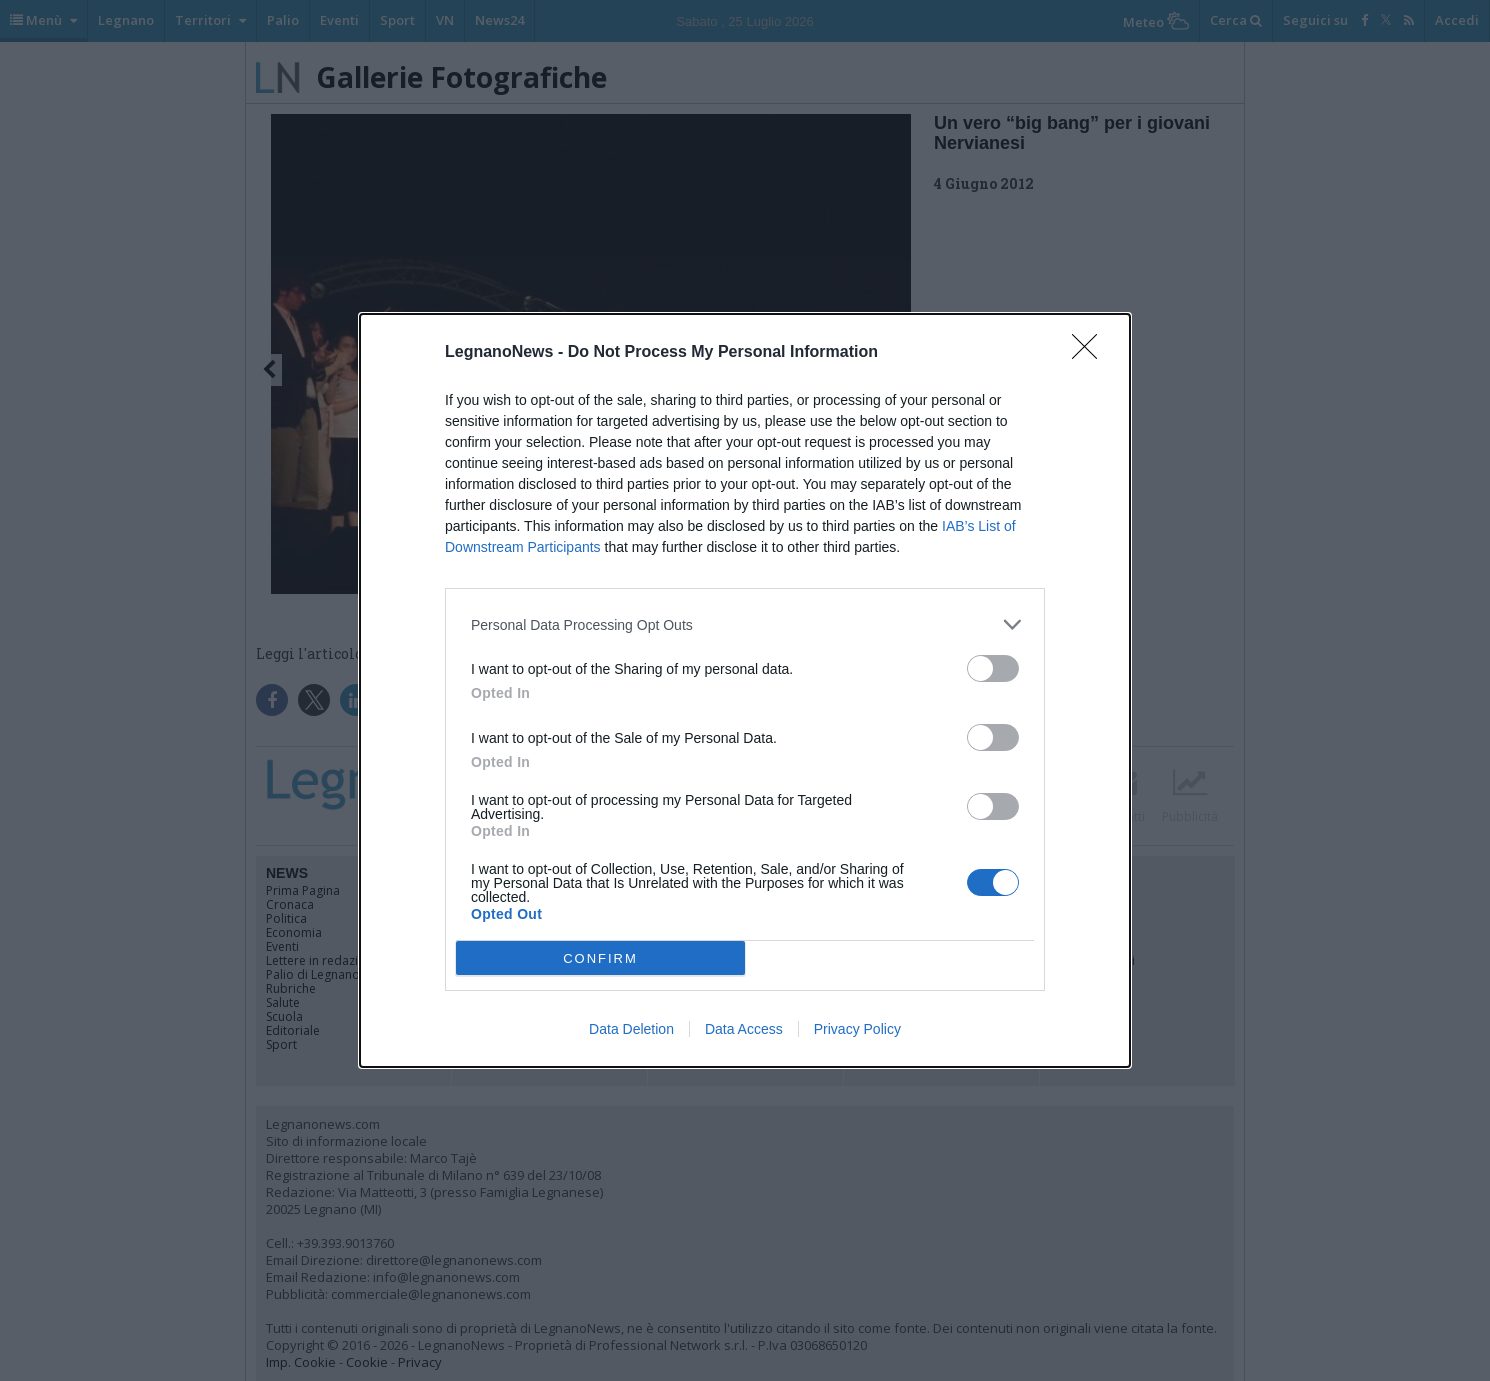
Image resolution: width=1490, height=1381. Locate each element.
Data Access (744, 1029)
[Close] (1091, 353)
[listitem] (745, 624)
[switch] (993, 668)
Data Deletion (631, 1029)
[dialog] (745, 690)
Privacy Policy (857, 1029)
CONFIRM (600, 957)
